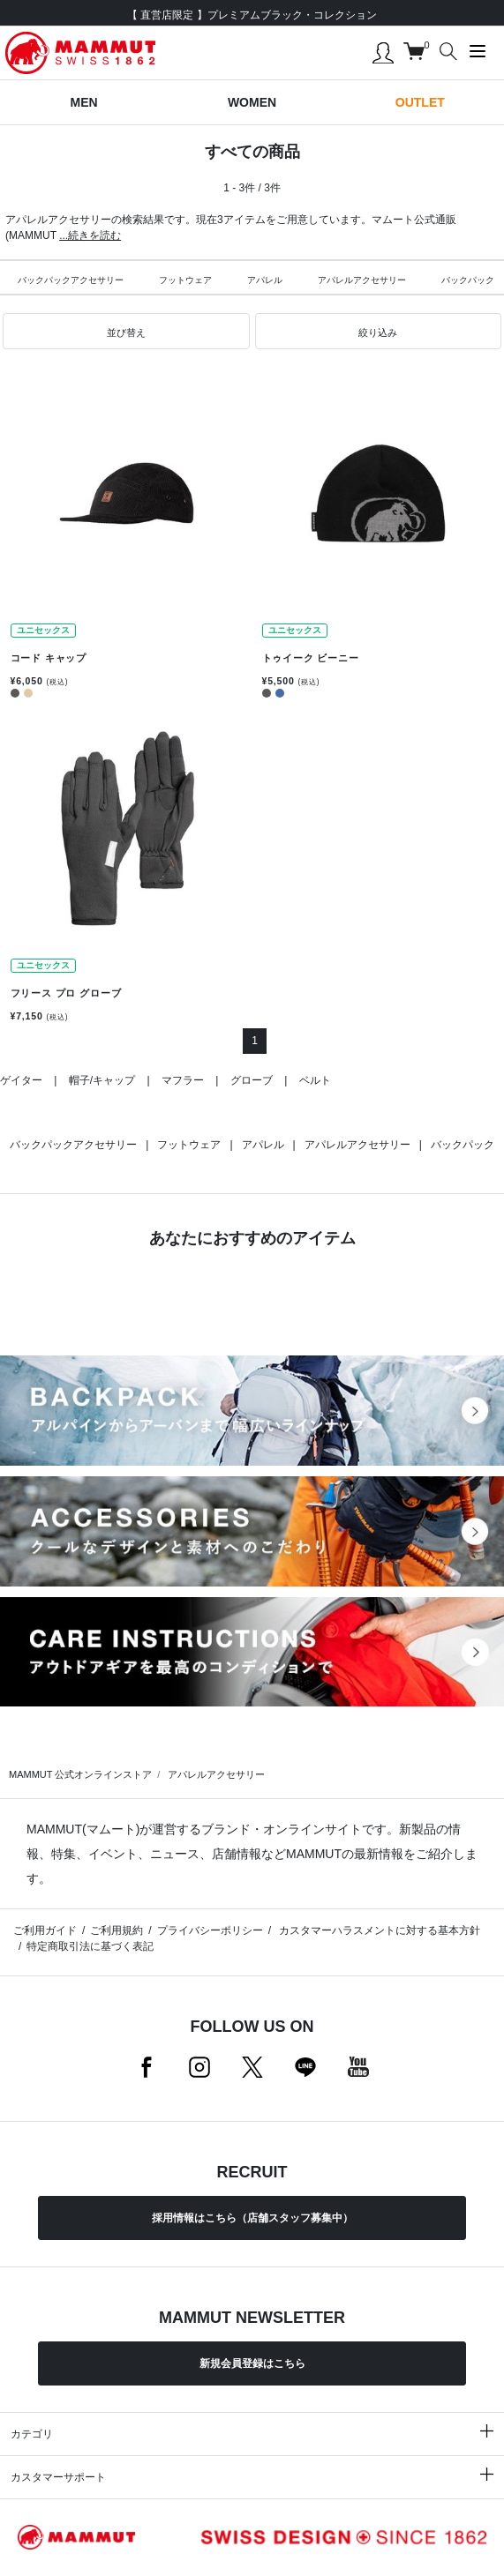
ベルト (315, 1080)
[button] (126, 331)
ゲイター (21, 1080)
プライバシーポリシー (210, 1930)
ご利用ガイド (45, 1930)
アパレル (264, 280)
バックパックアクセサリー (71, 280)
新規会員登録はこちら (252, 2363)
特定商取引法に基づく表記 (90, 1946)
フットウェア (185, 280)
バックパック (462, 1145)
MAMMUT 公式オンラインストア (80, 1774)
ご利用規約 (116, 1930)
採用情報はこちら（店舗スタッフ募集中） (252, 2218)
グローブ (251, 1080)
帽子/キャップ (102, 1080)
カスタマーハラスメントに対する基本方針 (378, 1930)
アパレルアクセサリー (362, 280)
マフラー (183, 1080)
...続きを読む (90, 235)
